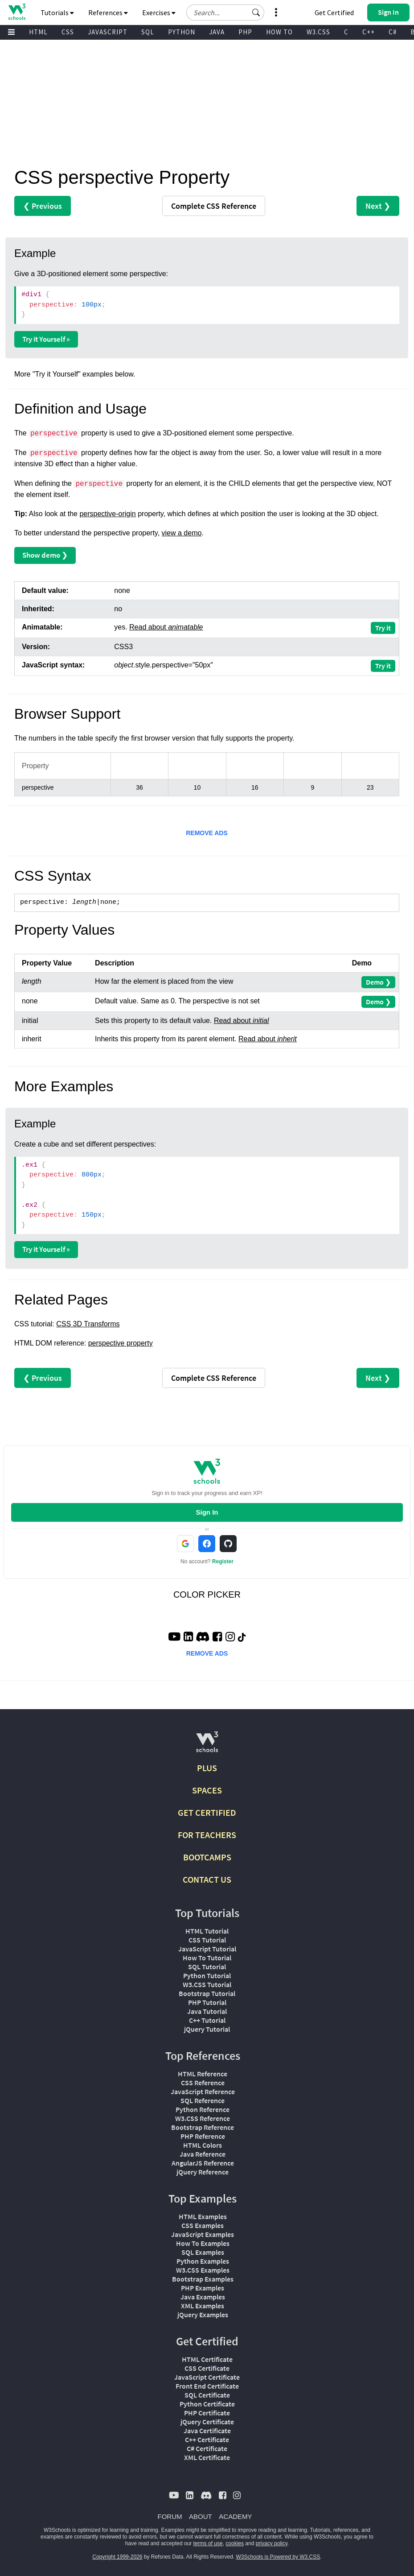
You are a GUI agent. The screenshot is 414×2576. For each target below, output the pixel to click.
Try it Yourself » (46, 339)
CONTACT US (207, 1879)
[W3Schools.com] (207, 1745)
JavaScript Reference (203, 2091)
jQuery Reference (202, 2171)
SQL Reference (202, 2100)
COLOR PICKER (207, 1594)
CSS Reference (203, 2082)
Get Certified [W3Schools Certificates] (334, 12)
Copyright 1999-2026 (117, 2557)
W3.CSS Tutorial (207, 1984)
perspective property (120, 1343)
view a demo (182, 533)
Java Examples (202, 2296)
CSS (67, 32)
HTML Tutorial (207, 1930)
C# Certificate (207, 2448)
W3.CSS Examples (203, 2269)
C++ (368, 32)
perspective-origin (107, 514)
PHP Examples (202, 2287)
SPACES (207, 1790)
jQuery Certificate (207, 2421)
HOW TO (279, 32)
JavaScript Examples (202, 2234)
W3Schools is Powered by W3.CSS (278, 2557)
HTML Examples (203, 2216)
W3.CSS (318, 32)
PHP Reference (202, 2136)
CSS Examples (202, 2225)
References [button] (108, 12)
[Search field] (225, 12)
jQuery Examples (202, 2314)
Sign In (207, 1512)
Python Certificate (207, 2403)
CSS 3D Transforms (87, 1324)
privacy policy (271, 2543)
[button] (256, 12)
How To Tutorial (207, 1957)
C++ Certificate (207, 2439)
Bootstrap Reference (202, 2127)
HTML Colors (202, 2145)
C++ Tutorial (207, 2020)
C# (393, 32)
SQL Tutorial (207, 1966)
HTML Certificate (207, 2359)
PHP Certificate (207, 2412)
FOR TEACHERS (207, 1834)
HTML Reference (202, 2073)
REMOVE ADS (207, 833)
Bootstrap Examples (203, 2278)
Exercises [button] (159, 12)
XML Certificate (207, 2457)
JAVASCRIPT (107, 32)
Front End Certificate (207, 2385)
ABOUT (200, 2516)
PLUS (207, 1767)
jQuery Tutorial (207, 2029)
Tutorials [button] (57, 12)
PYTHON (181, 32)
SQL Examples (202, 2252)
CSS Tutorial (207, 1939)
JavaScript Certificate (207, 2377)
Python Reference (203, 2109)
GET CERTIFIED (207, 1812)
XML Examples (202, 2305)
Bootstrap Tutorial (207, 1993)
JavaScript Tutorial (207, 1948)
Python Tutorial (207, 1975)
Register (223, 1561)
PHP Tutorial (207, 2002)
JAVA (217, 32)
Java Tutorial (207, 2011)
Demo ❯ (378, 981)
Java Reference (202, 2153)
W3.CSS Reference (202, 2118)
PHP (245, 32)
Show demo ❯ (45, 555)
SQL (147, 32)
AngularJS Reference (203, 2162)
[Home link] (16, 12)
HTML (38, 32)
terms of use (208, 2543)
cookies (234, 2543)
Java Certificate (207, 2430)
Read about (166, 627)
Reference (213, 206)
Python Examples (202, 2261)
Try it (383, 627)
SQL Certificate (207, 2394)
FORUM (170, 2516)
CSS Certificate (207, 2368)
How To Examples (203, 2243)
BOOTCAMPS (207, 1857)
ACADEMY (235, 2516)
